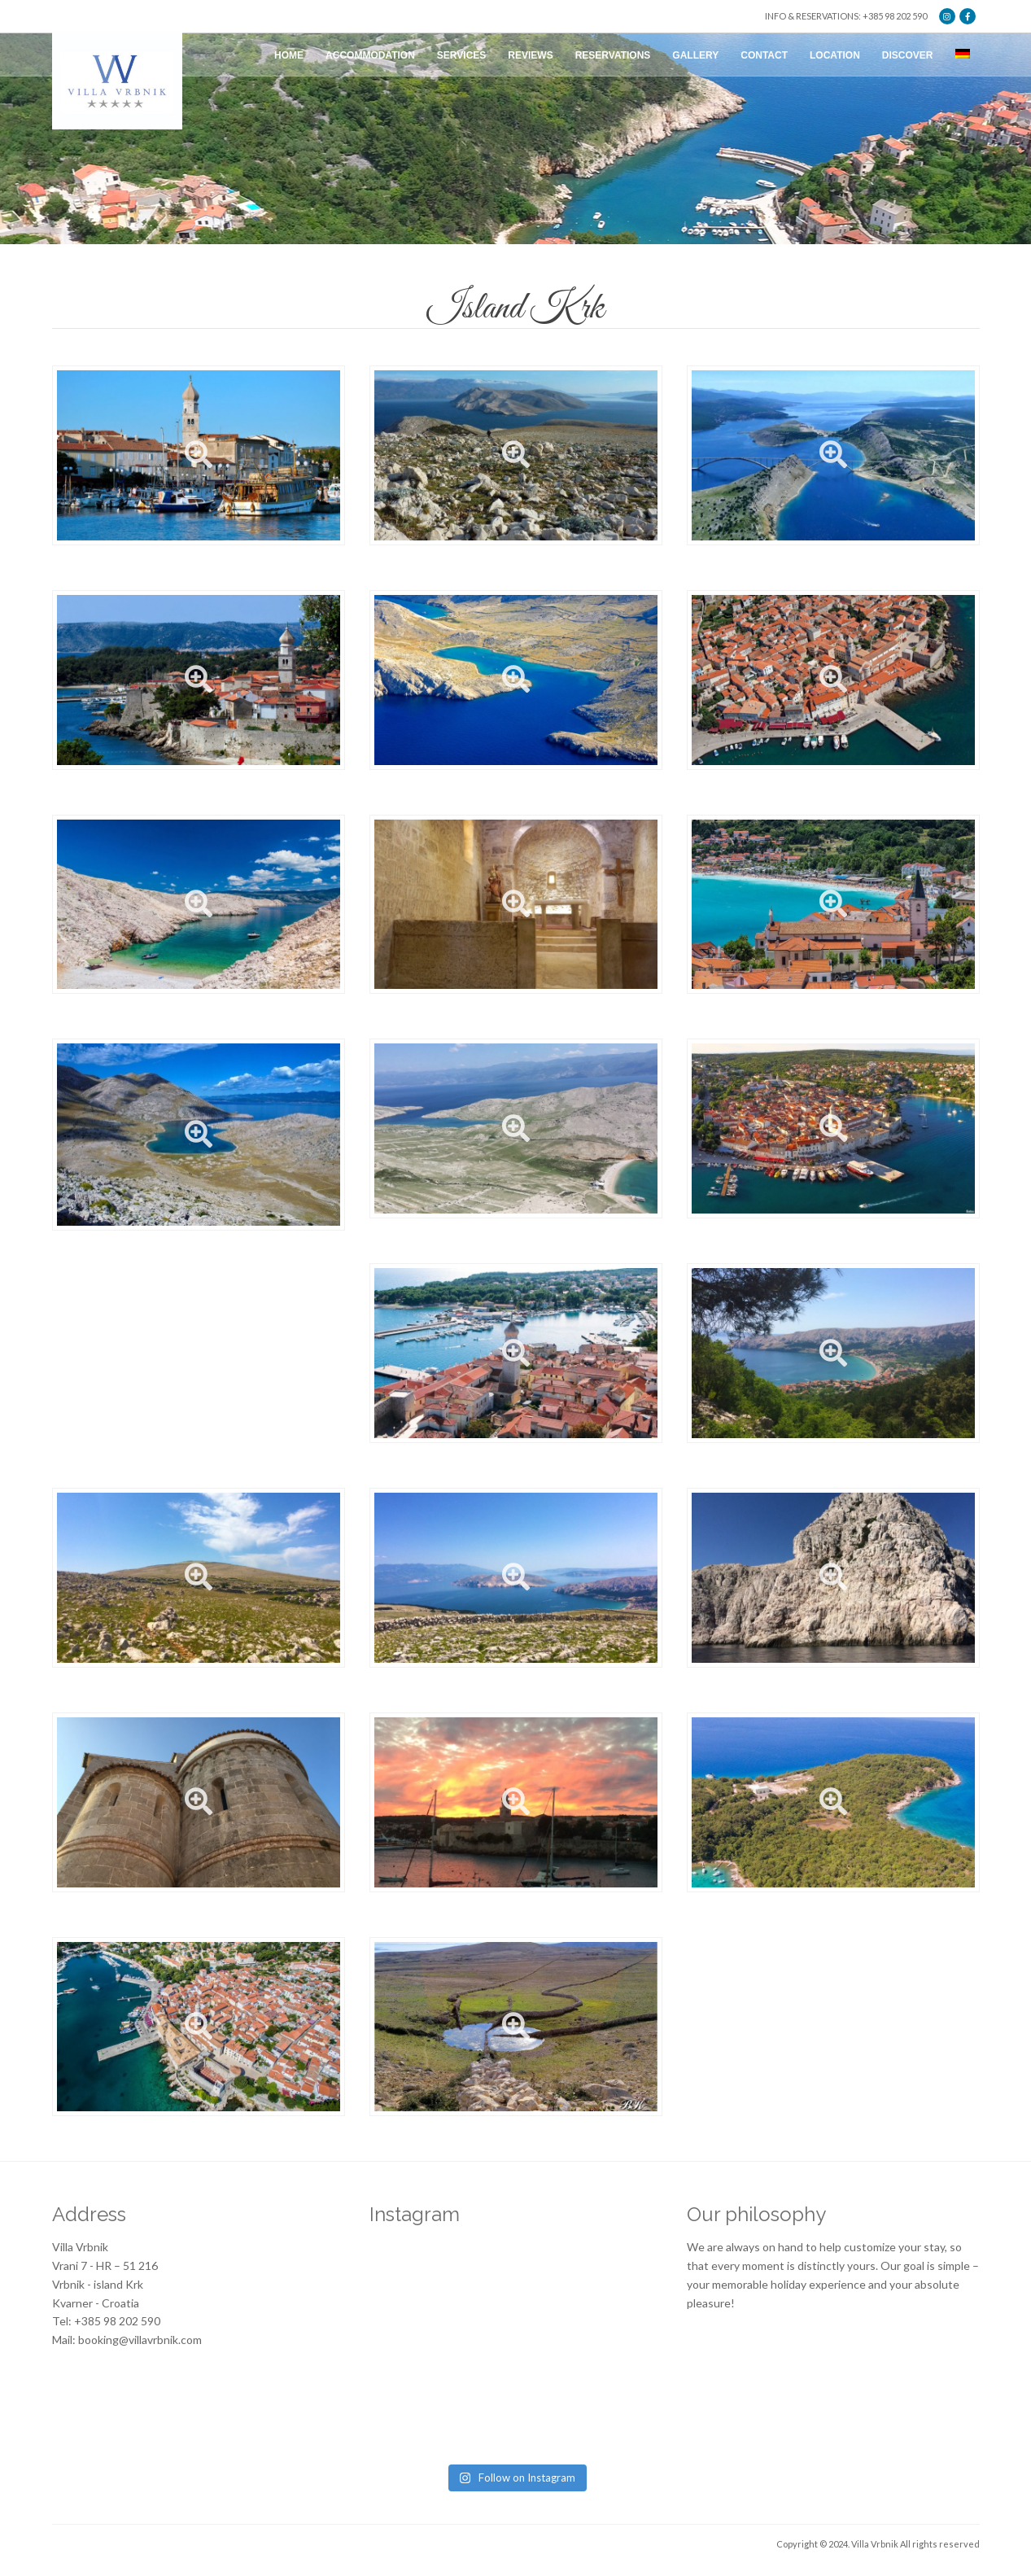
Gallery (695, 55)
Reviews (530, 55)
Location (835, 55)
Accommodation (370, 55)
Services (461, 55)
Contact (764, 55)
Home (289, 55)
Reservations (613, 55)
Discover (907, 55)
